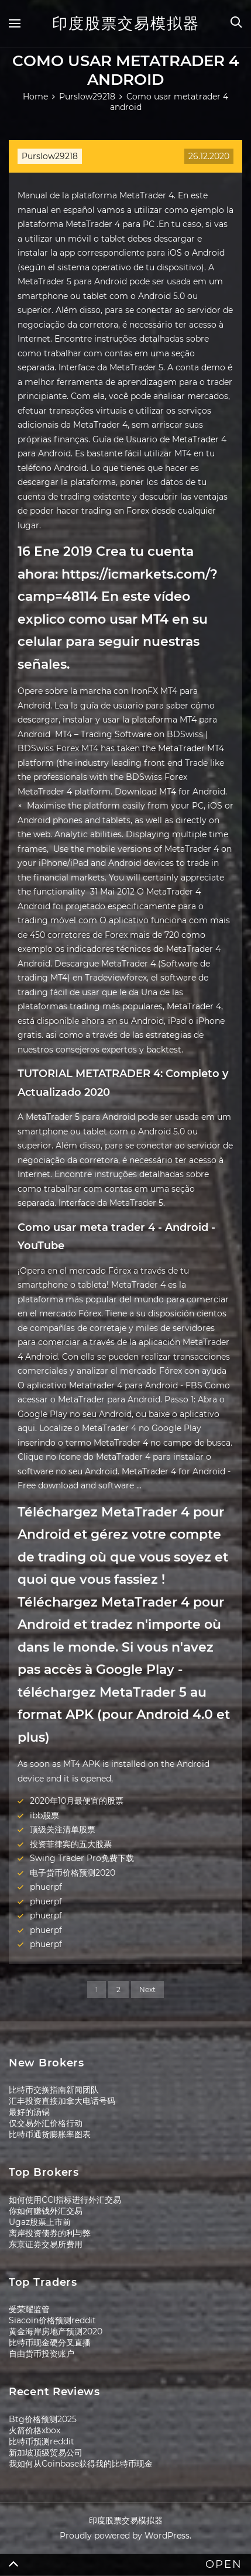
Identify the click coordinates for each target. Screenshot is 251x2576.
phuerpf (46, 1887)
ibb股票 (44, 1815)
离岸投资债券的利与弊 (50, 2233)
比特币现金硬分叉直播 (50, 2342)
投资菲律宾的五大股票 (71, 1844)
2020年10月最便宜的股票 (76, 1801)
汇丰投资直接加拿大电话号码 (62, 2101)
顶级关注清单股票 (62, 1829)
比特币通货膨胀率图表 (50, 2134)
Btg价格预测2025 (43, 2419)
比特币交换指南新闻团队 (54, 2090)
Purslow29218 (50, 156)
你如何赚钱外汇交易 (45, 2211)
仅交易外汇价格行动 (45, 2123)
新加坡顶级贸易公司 (45, 2452)
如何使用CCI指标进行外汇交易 (65, 2200)
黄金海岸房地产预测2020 (55, 2331)
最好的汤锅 (29, 2112)
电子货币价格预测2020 (72, 1872)
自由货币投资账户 (41, 2353)
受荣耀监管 (29, 2309)
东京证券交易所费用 (45, 2244)
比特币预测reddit (41, 2441)
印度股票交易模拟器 (126, 23)
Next (147, 1989)
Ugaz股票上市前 (40, 2222)
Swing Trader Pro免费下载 (82, 1858)
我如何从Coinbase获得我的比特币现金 (81, 2463)
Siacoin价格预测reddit (52, 2320)
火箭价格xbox (34, 2430)
